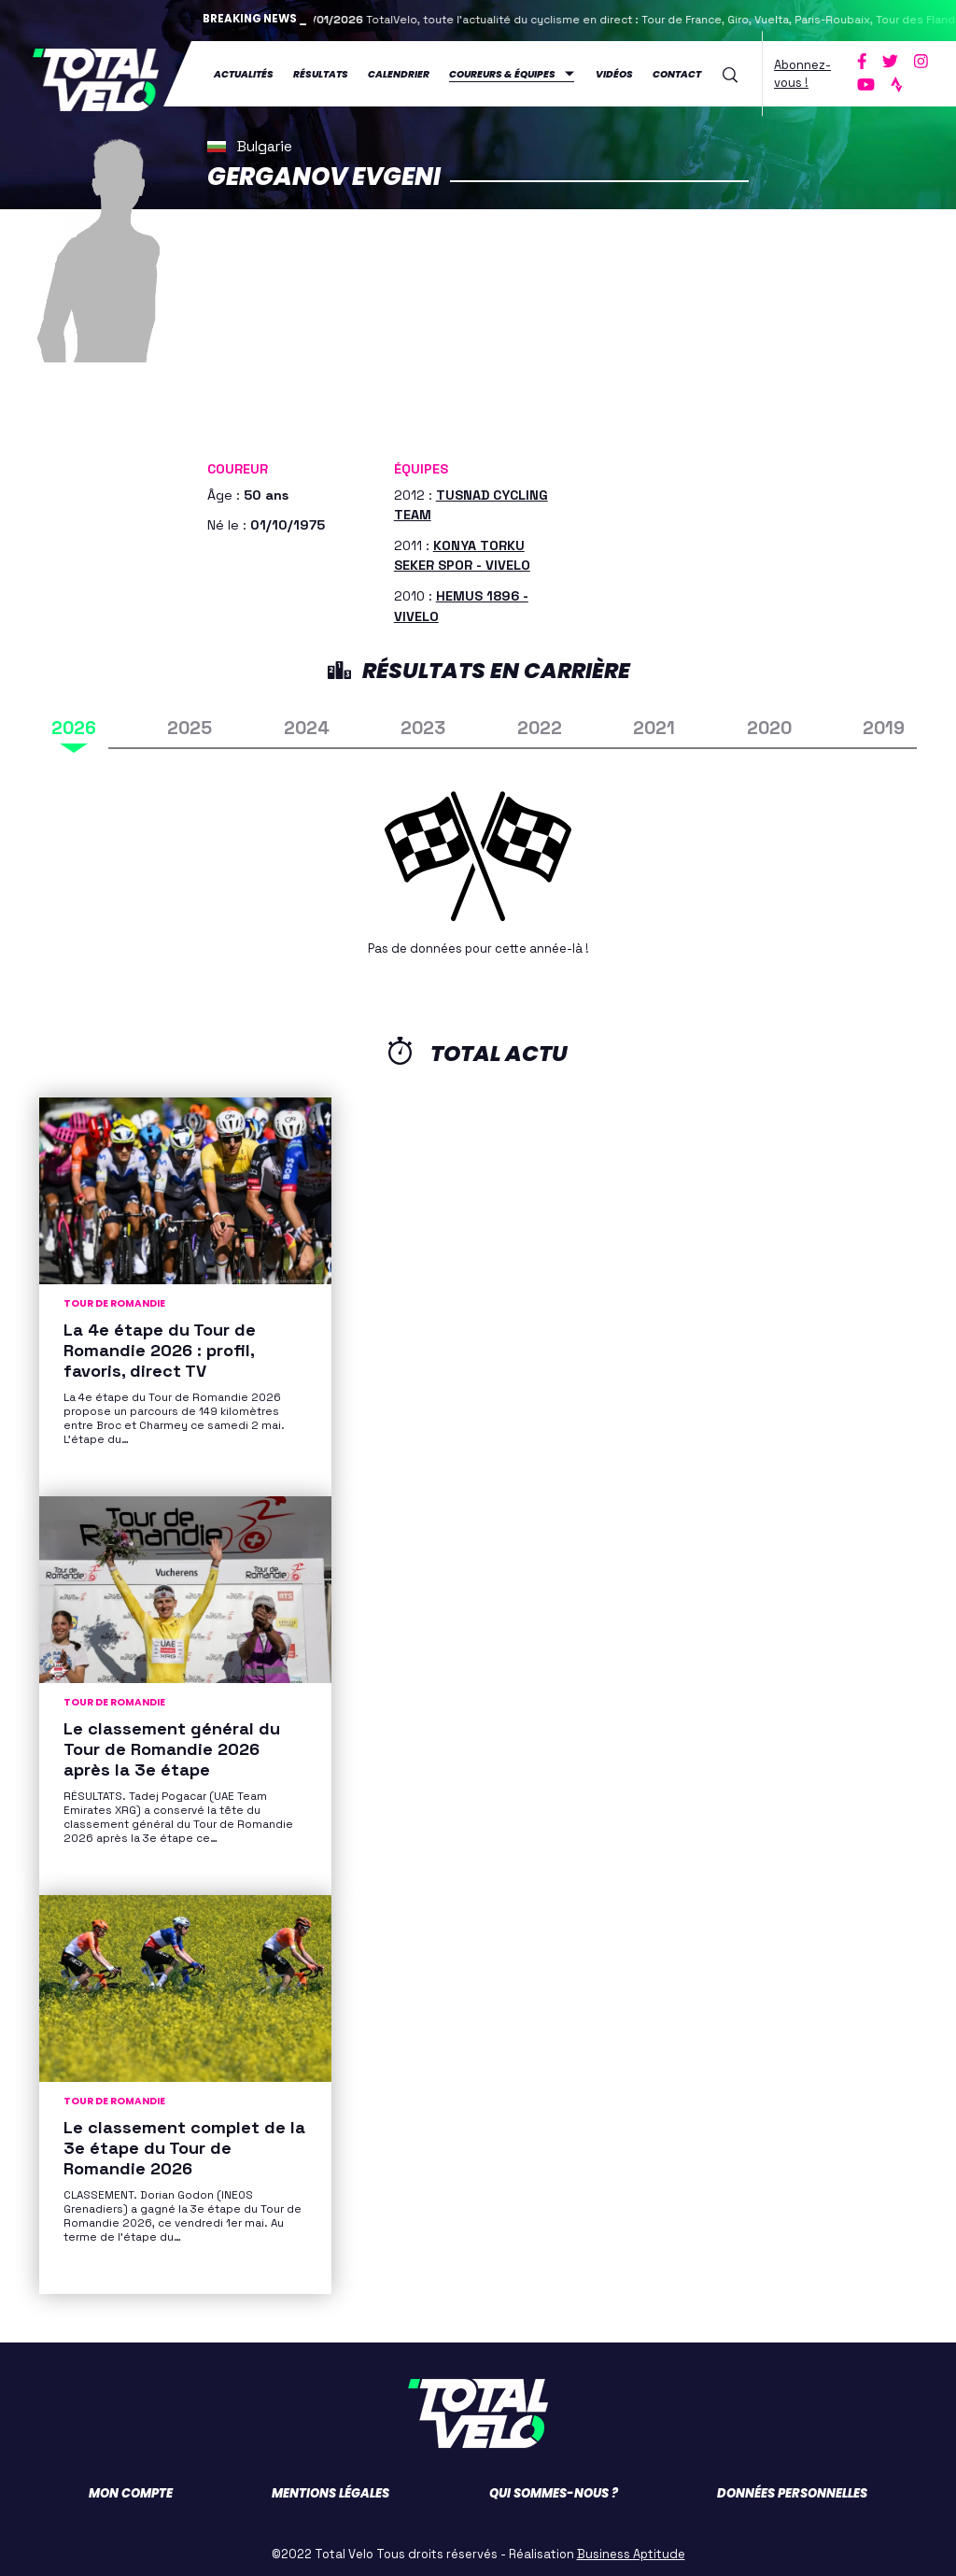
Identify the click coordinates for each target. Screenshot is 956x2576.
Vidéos (614, 71)
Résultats (320, 71)
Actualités (244, 71)
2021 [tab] (654, 722)
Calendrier (398, 71)
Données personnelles (792, 2488)
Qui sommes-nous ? (553, 2488)
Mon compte (131, 2488)
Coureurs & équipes (502, 71)
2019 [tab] (884, 722)
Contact (677, 71)
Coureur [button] (237, 463)
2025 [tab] (189, 722)
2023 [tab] (423, 722)
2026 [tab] (73, 722)
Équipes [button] (421, 463)
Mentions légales (330, 2488)
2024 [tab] (307, 722)
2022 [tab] (539, 722)
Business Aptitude (631, 2548)
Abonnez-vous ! (802, 70)
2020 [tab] (769, 722)
